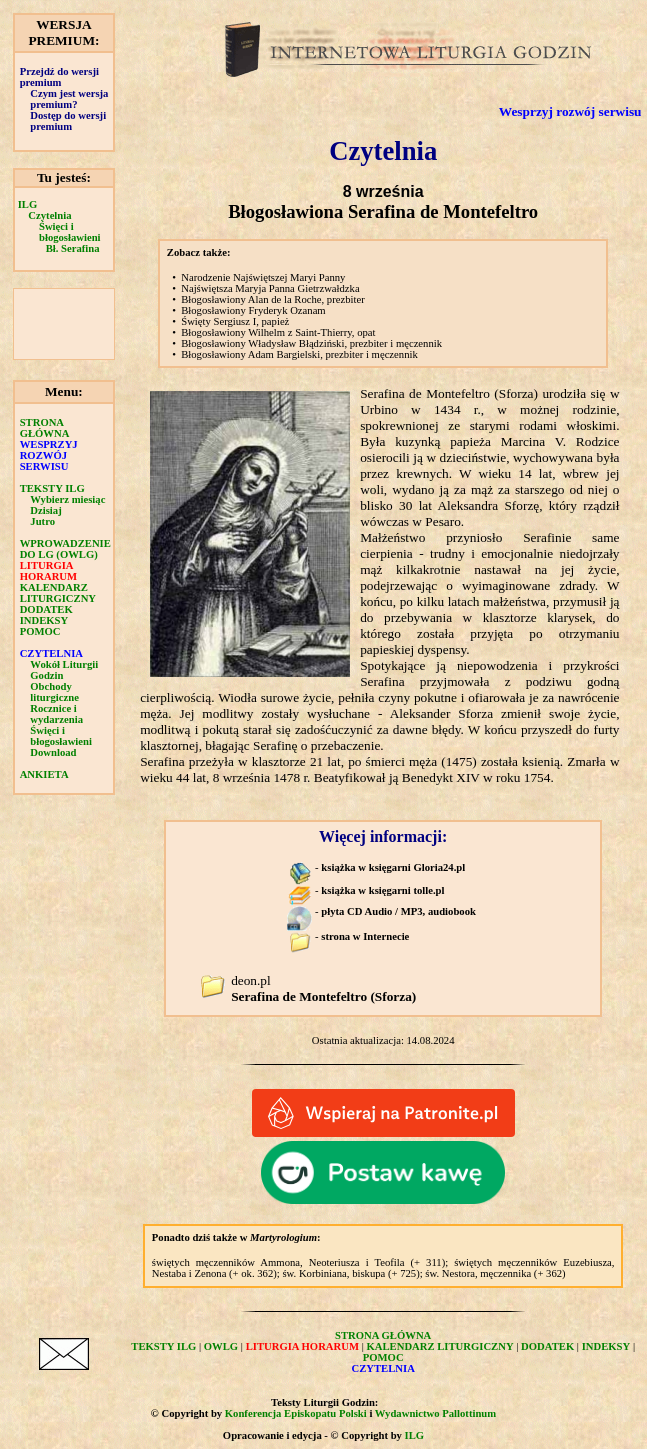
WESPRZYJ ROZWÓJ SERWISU (49, 455)
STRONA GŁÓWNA (45, 428)
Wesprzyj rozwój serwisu (570, 111)
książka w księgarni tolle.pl (382, 890)
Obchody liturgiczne (54, 692)
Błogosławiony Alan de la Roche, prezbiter (272, 299)
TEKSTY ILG (52, 488)
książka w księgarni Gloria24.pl (393, 867)
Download (53, 752)
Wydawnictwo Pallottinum (435, 1413)
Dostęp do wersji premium (68, 121)
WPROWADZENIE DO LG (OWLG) (65, 549)
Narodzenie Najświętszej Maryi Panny (263, 277)
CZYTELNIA (51, 653)
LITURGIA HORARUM (48, 571)
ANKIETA (44, 774)
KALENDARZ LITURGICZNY (58, 593)
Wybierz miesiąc (67, 499)
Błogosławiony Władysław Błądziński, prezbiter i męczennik (311, 343)
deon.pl (323, 988)
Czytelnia (49, 215)
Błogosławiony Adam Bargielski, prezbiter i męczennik (299, 354)
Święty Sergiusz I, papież (235, 321)
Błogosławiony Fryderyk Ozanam (253, 310)
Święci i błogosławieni (70, 232)
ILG (28, 204)
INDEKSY (44, 620)
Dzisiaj (45, 510)
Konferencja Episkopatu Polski (296, 1413)
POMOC (40, 631)
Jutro (42, 521)
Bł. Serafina (73, 248)
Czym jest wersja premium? (69, 99)
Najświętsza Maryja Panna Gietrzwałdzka (270, 288)
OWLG (221, 1346)
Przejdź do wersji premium (59, 77)
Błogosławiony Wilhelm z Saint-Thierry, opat (278, 332)
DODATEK (46, 609)
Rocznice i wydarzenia (56, 714)
